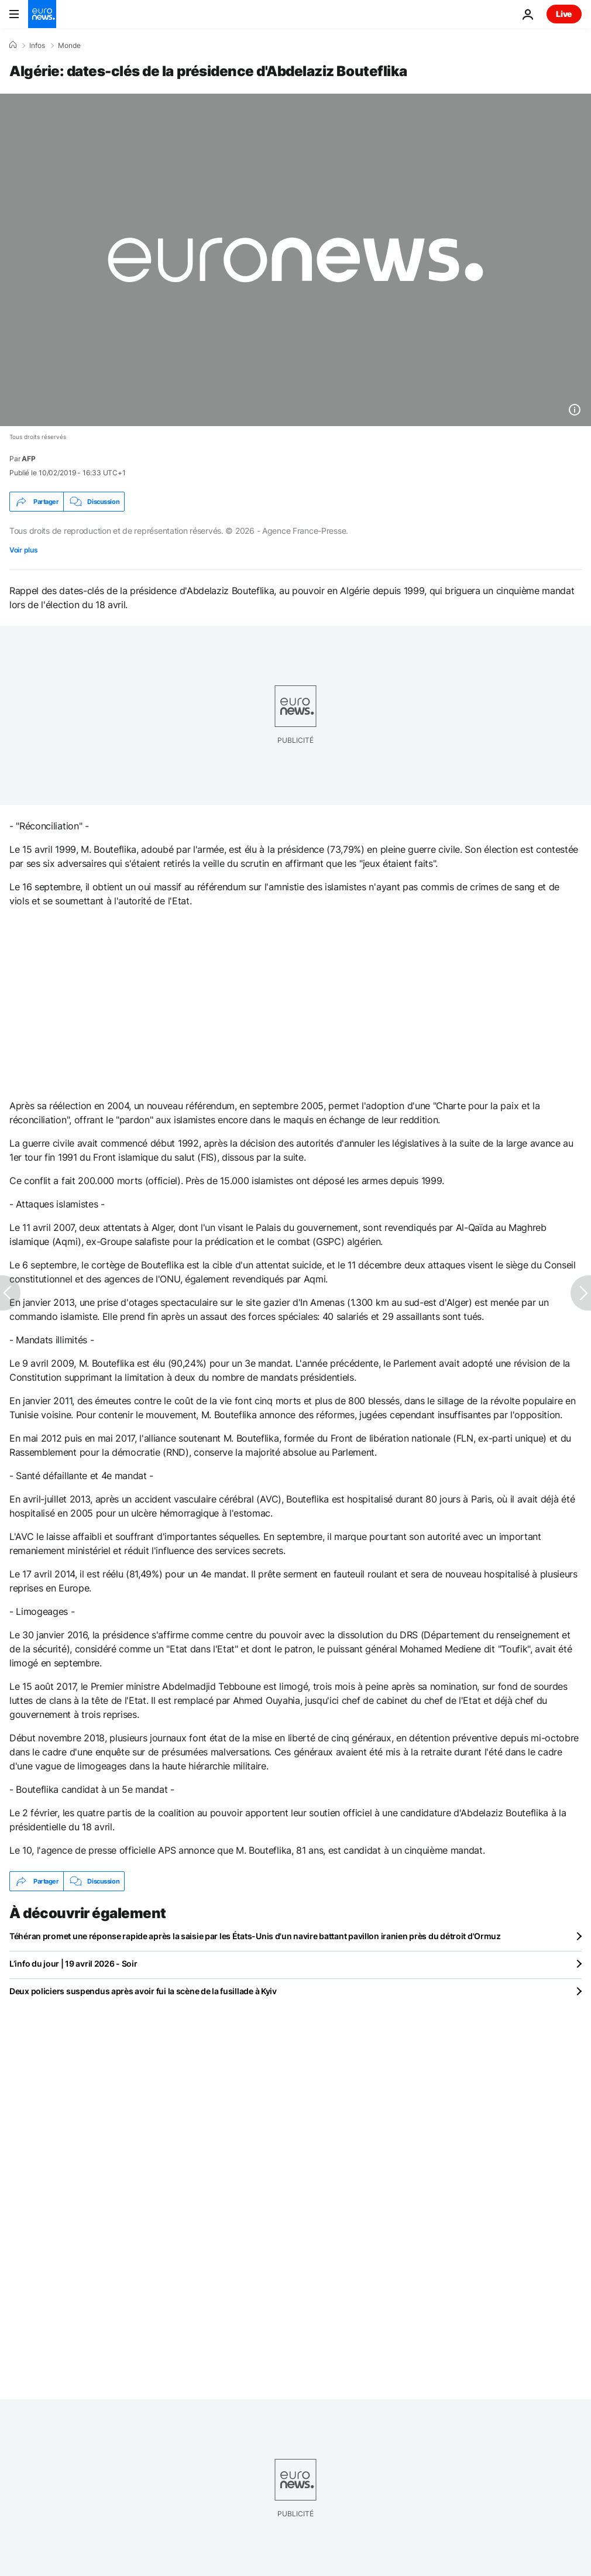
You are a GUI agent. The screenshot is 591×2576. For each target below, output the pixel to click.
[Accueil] (12, 45)
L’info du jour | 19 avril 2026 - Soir (73, 1963)
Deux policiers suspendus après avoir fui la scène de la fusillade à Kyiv (143, 1991)
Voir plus (23, 550)
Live (564, 14)
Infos (37, 45)
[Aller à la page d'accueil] (42, 14)
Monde (69, 45)
